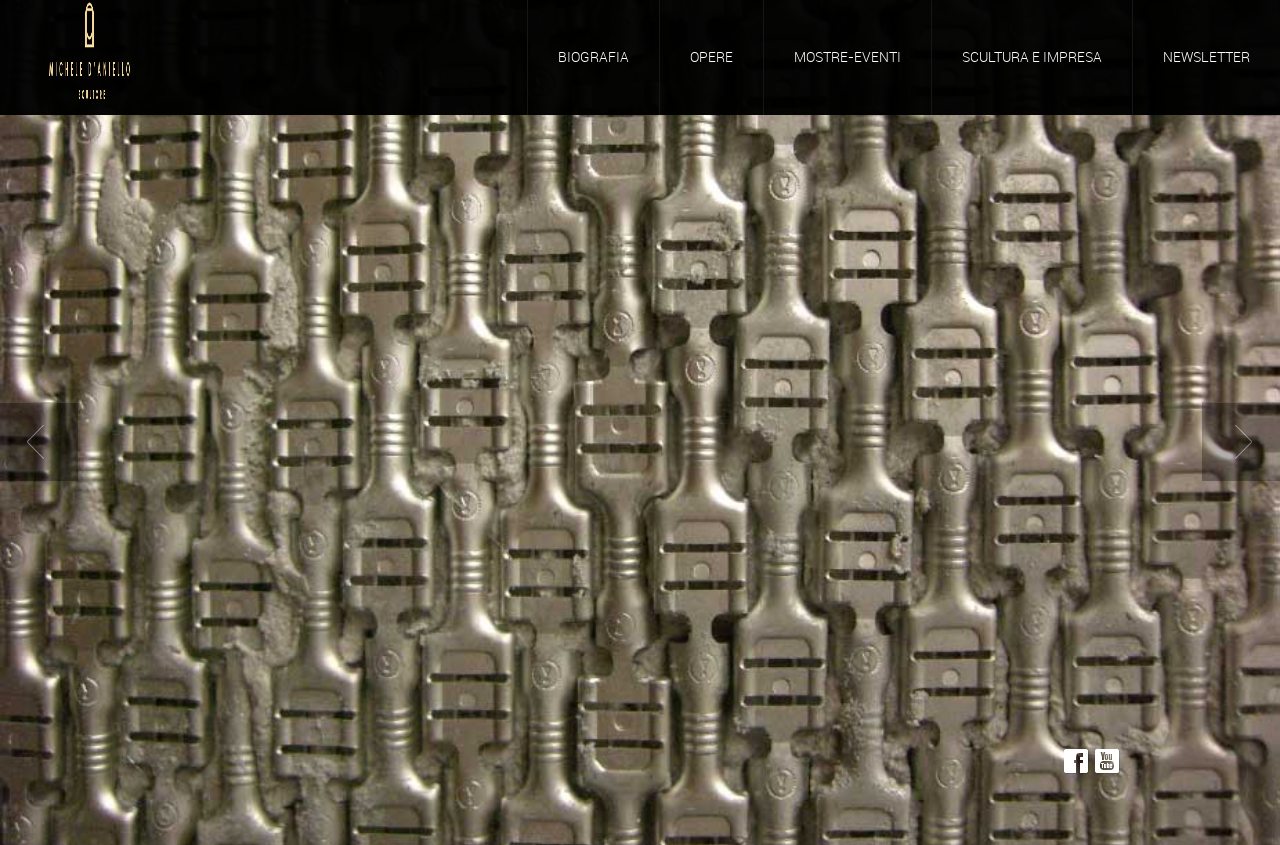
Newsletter (1206, 56)
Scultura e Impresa (1032, 56)
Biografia (593, 56)
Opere (711, 56)
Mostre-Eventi (847, 56)
